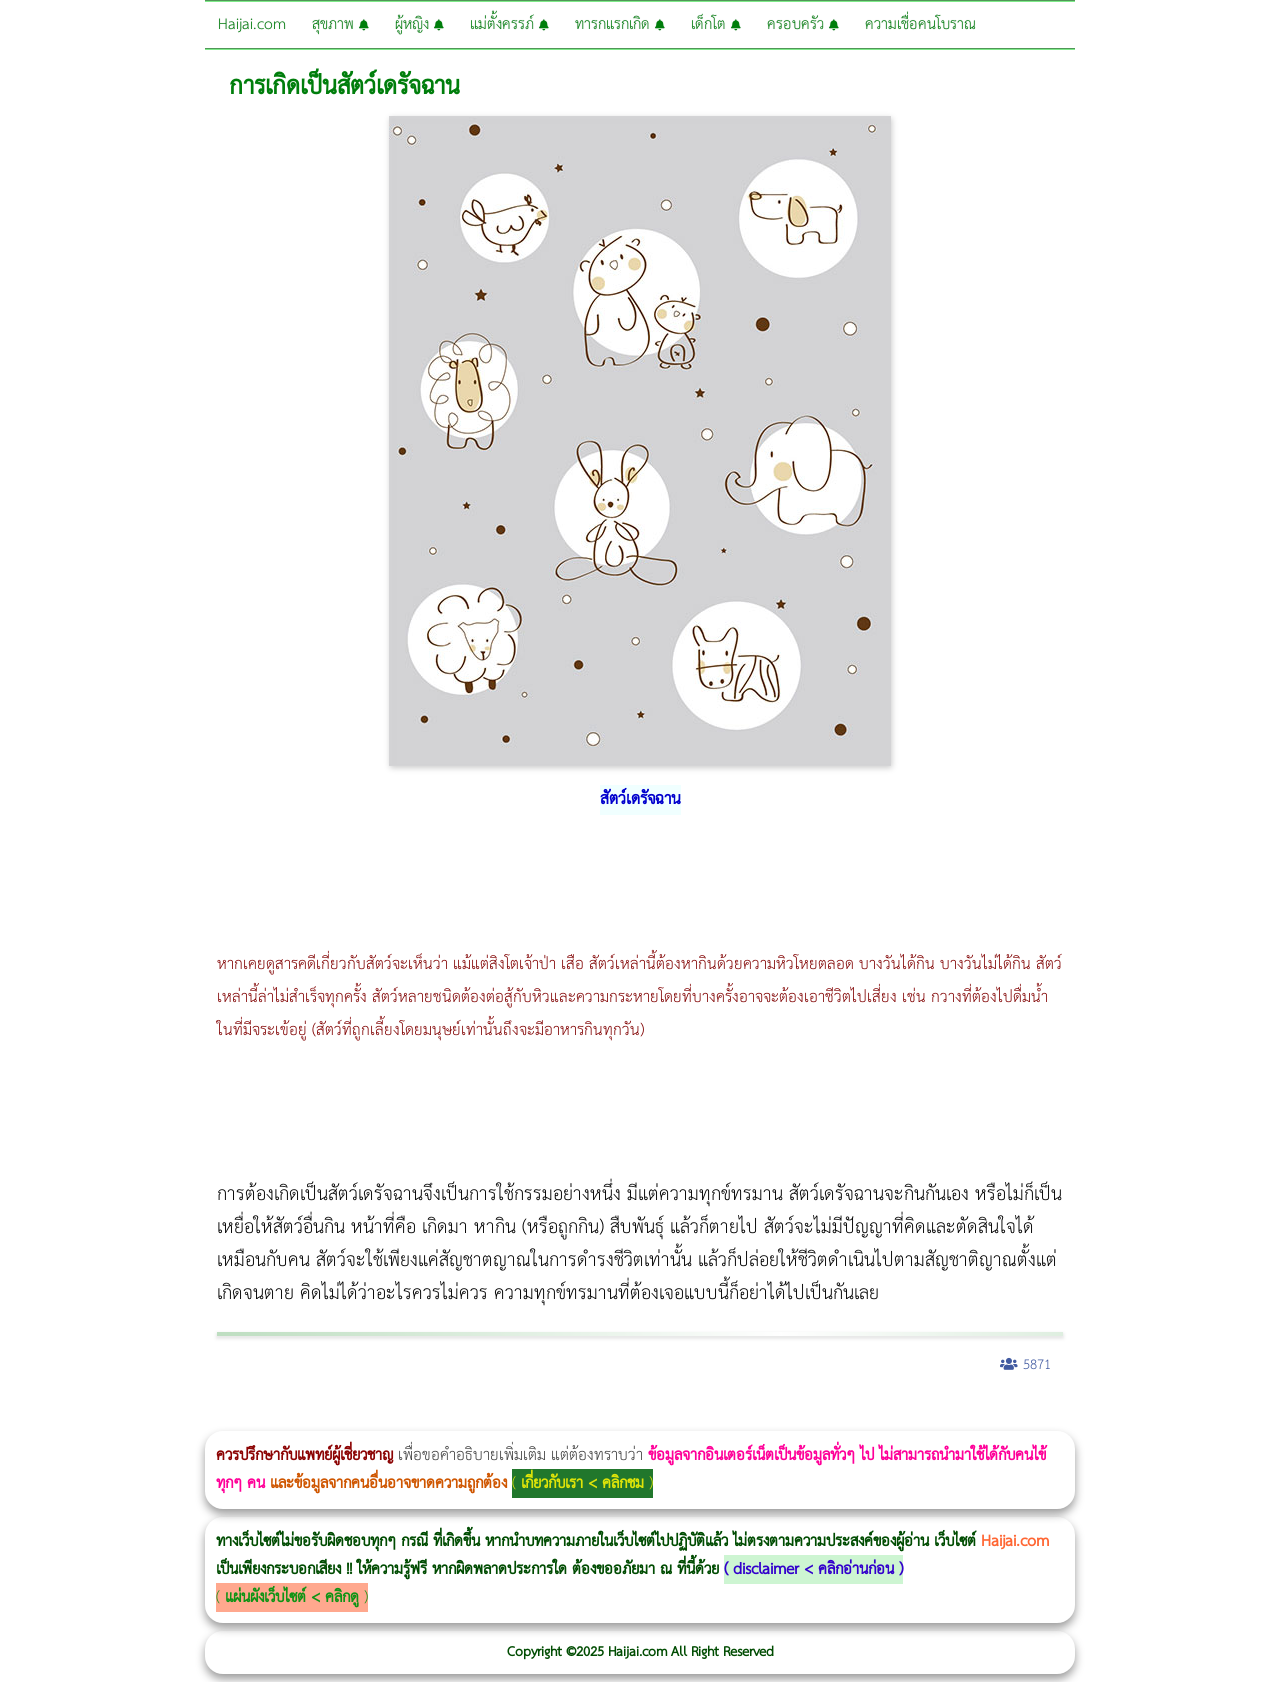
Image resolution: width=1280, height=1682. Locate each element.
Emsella (540, 1417)
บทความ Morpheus (592, 1417)
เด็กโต (716, 24)
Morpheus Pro (524, 1417)
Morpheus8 (272, 1417)
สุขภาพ (340, 24)
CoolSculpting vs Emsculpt (367, 1417)
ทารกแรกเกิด (620, 24)
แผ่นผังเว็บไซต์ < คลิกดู (292, 1597)
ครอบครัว (803, 24)
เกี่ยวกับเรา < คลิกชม (582, 1483)
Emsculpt (561, 1417)
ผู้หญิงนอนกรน (100, 1417)
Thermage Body (503, 1417)
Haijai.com (252, 24)
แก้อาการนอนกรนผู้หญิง (201, 1417)
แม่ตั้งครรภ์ (509, 24)
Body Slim (289, 1417)
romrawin (614, 1417)
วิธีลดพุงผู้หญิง (356, 1417)
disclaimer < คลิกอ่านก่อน (813, 1569)
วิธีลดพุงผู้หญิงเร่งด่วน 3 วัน (283, 1417)
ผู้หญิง (419, 24)
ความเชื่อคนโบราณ (920, 24)
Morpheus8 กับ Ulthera (305, 1417)
